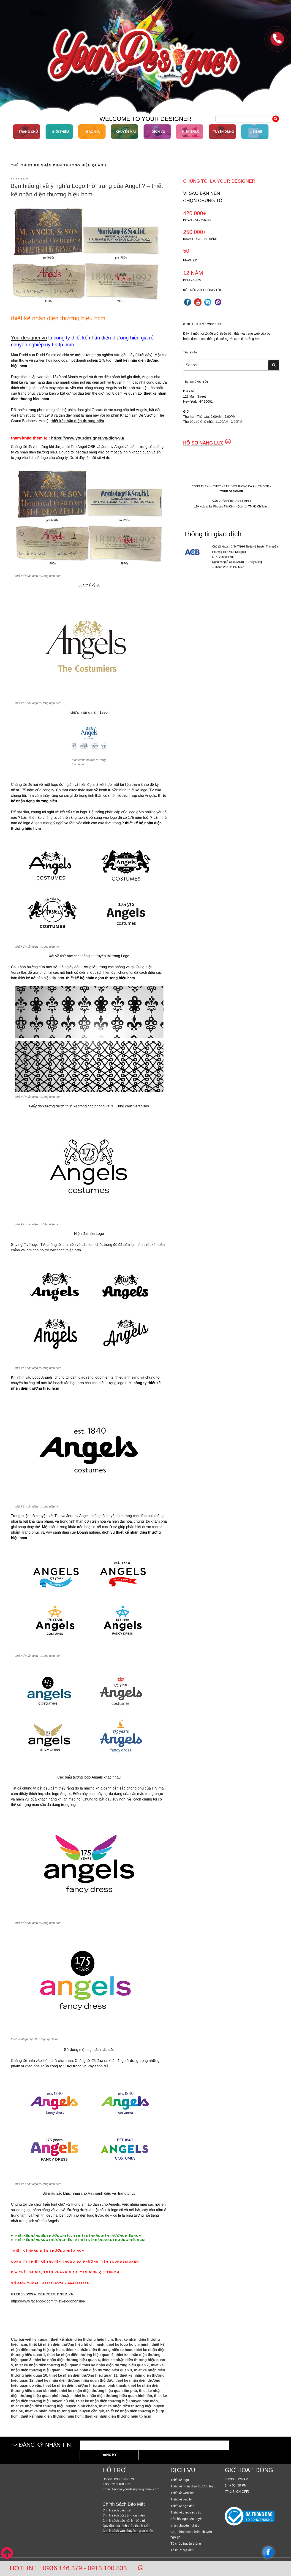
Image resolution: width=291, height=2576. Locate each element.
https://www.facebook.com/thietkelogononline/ (48, 2301)
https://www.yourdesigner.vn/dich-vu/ (87, 438)
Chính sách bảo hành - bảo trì (124, 2511)
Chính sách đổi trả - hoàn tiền (124, 2506)
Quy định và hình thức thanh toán (126, 2516)
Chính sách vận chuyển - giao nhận (128, 2521)
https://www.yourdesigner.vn (42, 2294)
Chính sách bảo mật (117, 2501)
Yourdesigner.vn (29, 338)
